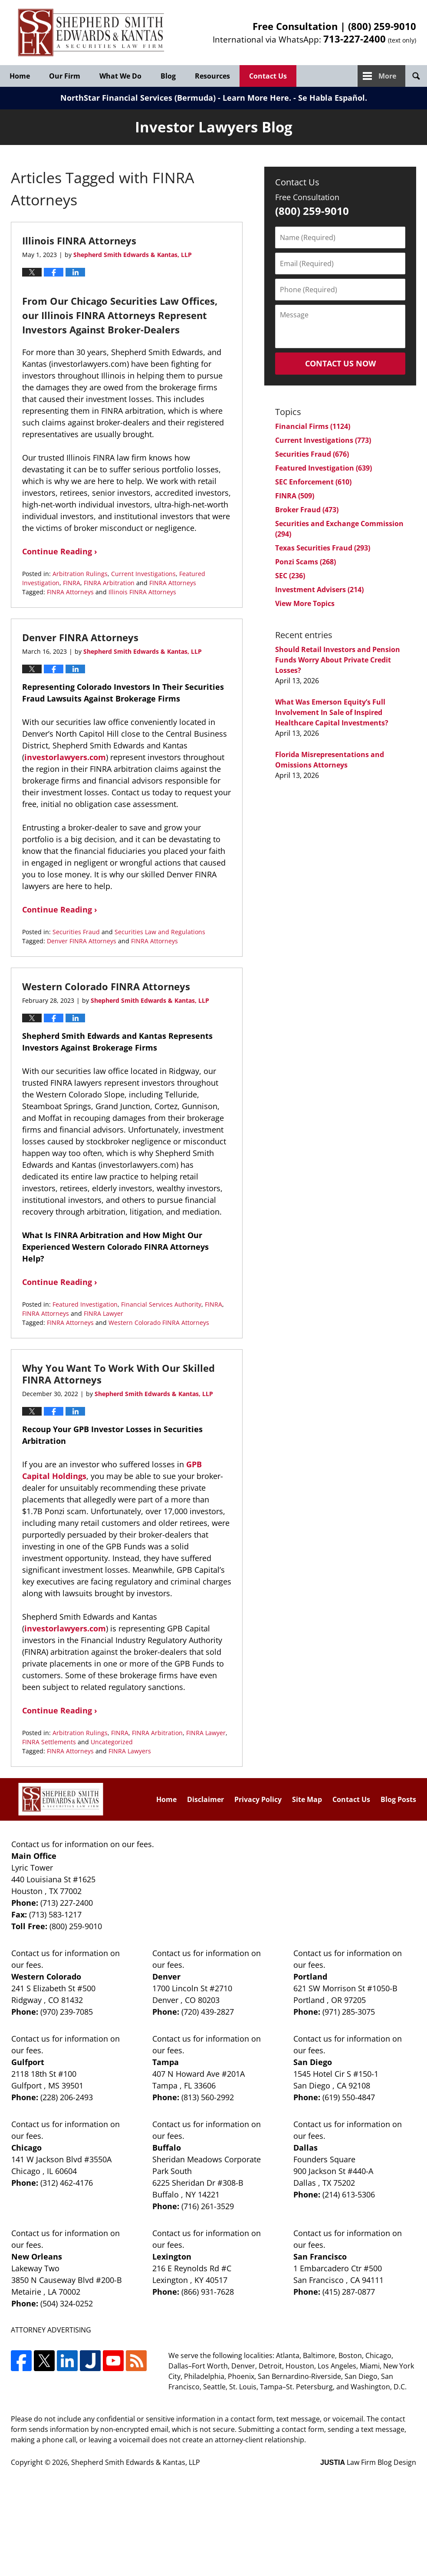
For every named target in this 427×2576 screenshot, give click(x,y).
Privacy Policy (258, 1799)
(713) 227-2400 (66, 1902)
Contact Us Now (340, 363)
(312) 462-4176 (66, 2182)
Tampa (165, 2062)
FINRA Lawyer (103, 1313)
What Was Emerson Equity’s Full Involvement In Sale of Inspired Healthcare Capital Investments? (331, 712)
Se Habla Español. (332, 97)
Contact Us (268, 76)
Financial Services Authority (161, 1304)
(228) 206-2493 (66, 2097)
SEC (290, 575)
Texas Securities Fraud (322, 548)
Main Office (33, 1856)
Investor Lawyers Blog (91, 33)
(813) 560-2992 (207, 2097)
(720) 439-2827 (207, 2011)
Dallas (305, 2147)
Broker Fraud (306, 509)
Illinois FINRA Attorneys (79, 240)
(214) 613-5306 (348, 2194)
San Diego (312, 2062)
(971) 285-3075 (348, 2011)
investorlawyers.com (65, 757)
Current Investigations (143, 574)
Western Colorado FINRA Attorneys (106, 986)
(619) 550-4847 (348, 2097)
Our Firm (64, 76)
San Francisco (320, 2256)
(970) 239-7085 (66, 2011)
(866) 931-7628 (207, 2291)
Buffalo (166, 2147)
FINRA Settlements (49, 1742)
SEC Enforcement (313, 482)
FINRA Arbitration (109, 583)
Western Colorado (46, 1976)
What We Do (120, 76)
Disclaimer (205, 1799)
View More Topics (305, 603)
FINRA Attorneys (172, 583)
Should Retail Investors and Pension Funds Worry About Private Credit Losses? (337, 660)
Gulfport (27, 2062)
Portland (310, 1976)
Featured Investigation (85, 1304)
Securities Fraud (76, 932)
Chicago (26, 2147)
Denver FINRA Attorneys (80, 637)
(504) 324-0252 (66, 2303)
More (387, 76)
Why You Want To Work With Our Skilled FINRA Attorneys (118, 1373)
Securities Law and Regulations (160, 932)
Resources (212, 76)
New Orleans (36, 2256)
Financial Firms (312, 426)
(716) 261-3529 (207, 2206)
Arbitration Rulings (80, 574)
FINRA (71, 583)
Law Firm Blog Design (368, 2462)
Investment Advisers (319, 589)
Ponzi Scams (305, 562)
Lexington (171, 2256)
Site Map (307, 1799)
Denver (166, 1976)
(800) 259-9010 (382, 26)
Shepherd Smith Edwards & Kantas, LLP (135, 2462)
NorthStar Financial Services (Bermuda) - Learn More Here (174, 97)
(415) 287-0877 (348, 2291)
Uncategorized (112, 1742)
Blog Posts (398, 1799)
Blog (168, 76)
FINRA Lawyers (129, 1751)
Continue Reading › (59, 551)
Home (20, 76)
